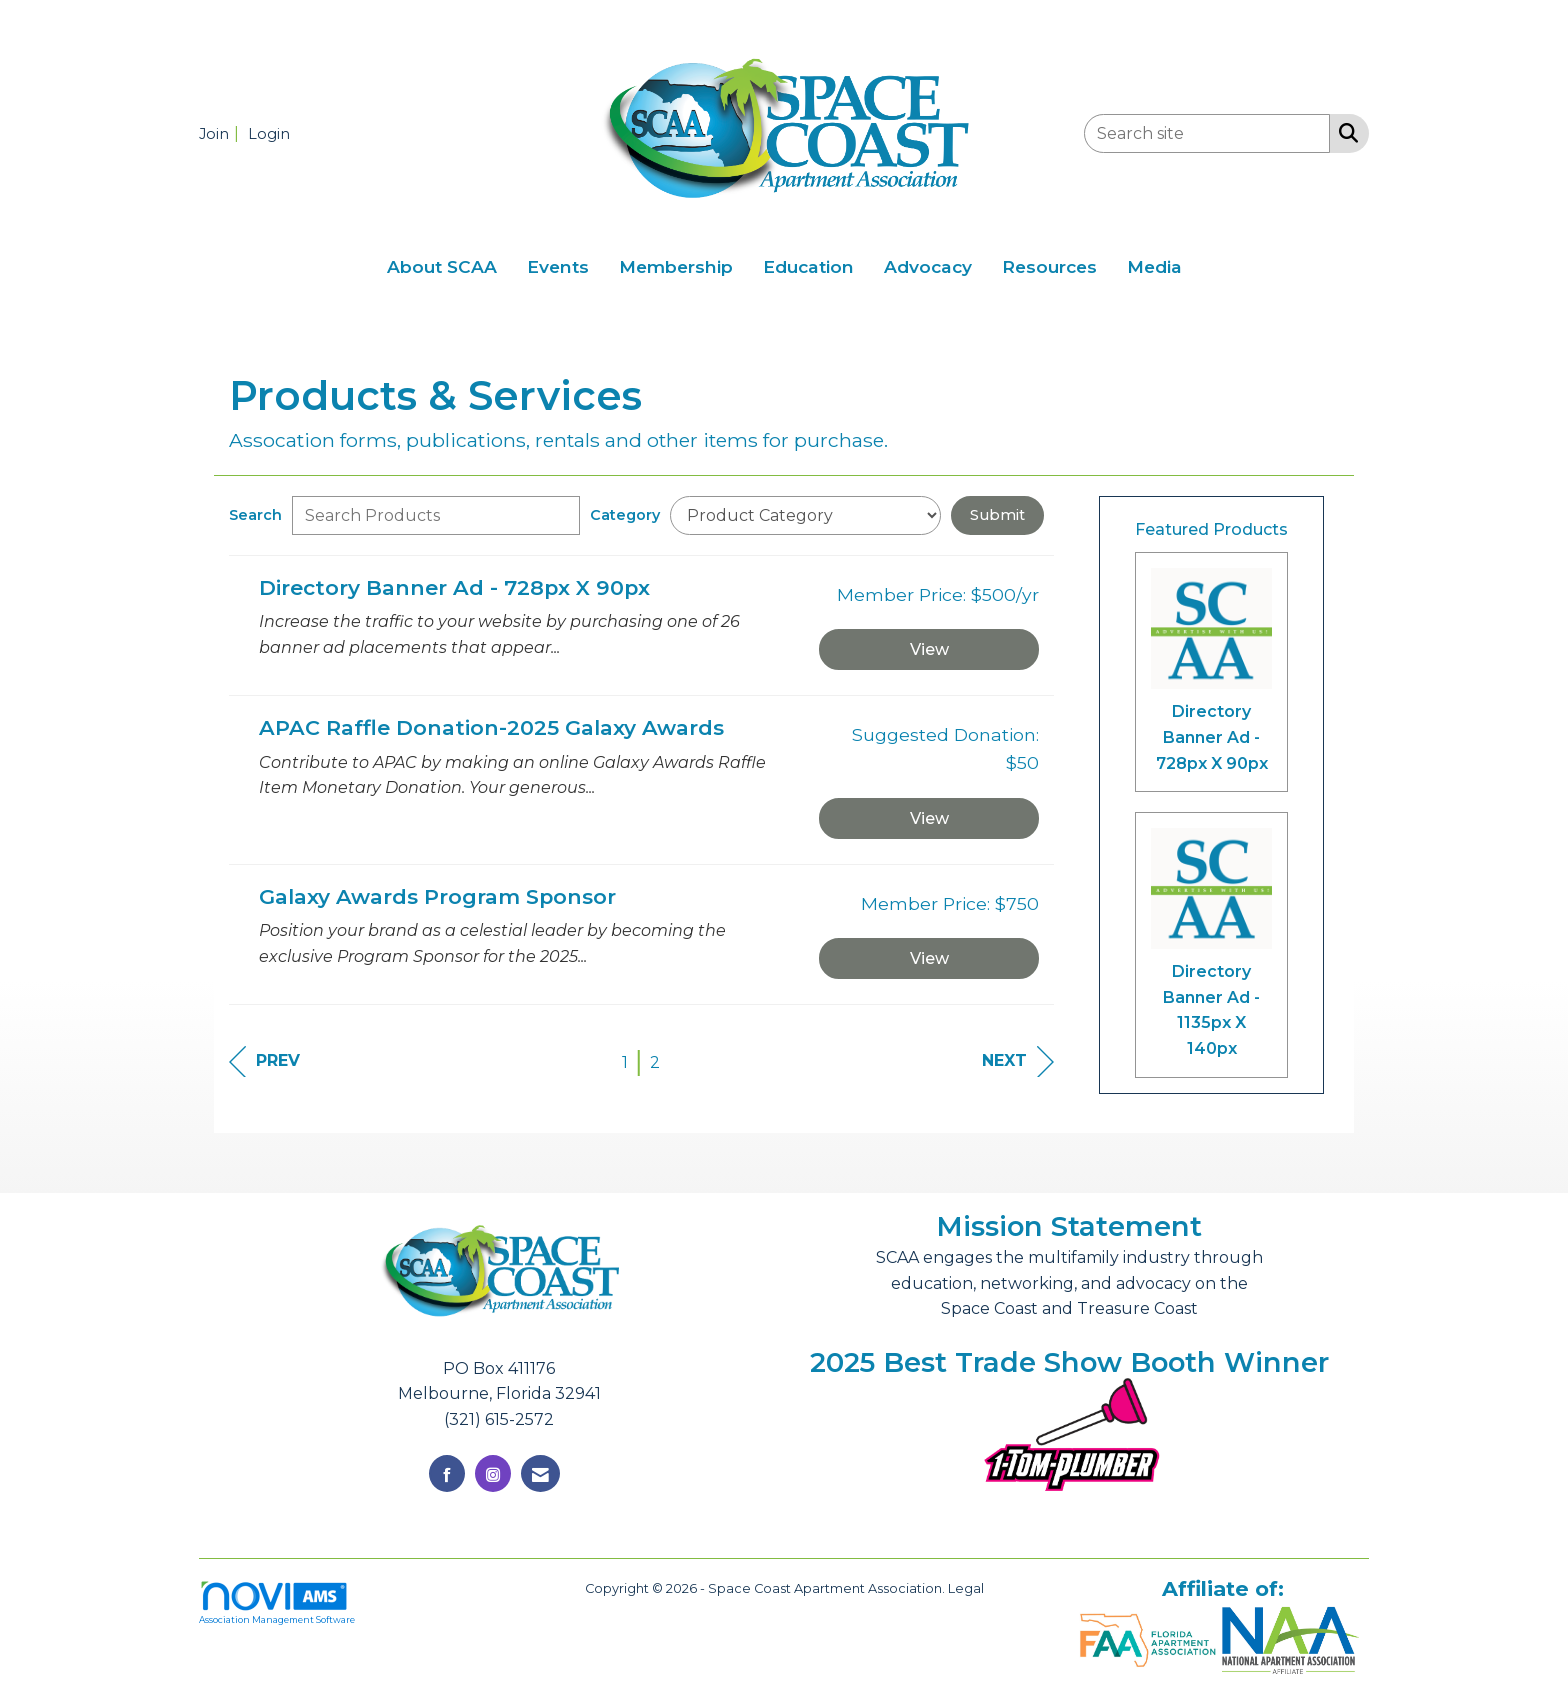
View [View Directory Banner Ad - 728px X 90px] (929, 649)
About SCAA (442, 266)
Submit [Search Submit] (997, 515)
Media (1154, 266)
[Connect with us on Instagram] (493, 1473)
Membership (676, 266)
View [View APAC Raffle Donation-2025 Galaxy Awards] (929, 818)
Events (558, 266)
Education (808, 266)
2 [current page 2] (655, 1062)
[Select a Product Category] (805, 515)
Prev (264, 1061)
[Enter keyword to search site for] (1207, 133)
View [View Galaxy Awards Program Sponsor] (929, 958)
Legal (966, 1588)
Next (1018, 1061)
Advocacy (928, 266)
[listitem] (221, 133)
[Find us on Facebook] (447, 1473)
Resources (1049, 266)
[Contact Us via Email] (540, 1473)
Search (255, 515)
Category (625, 515)
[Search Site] (1344, 132)
